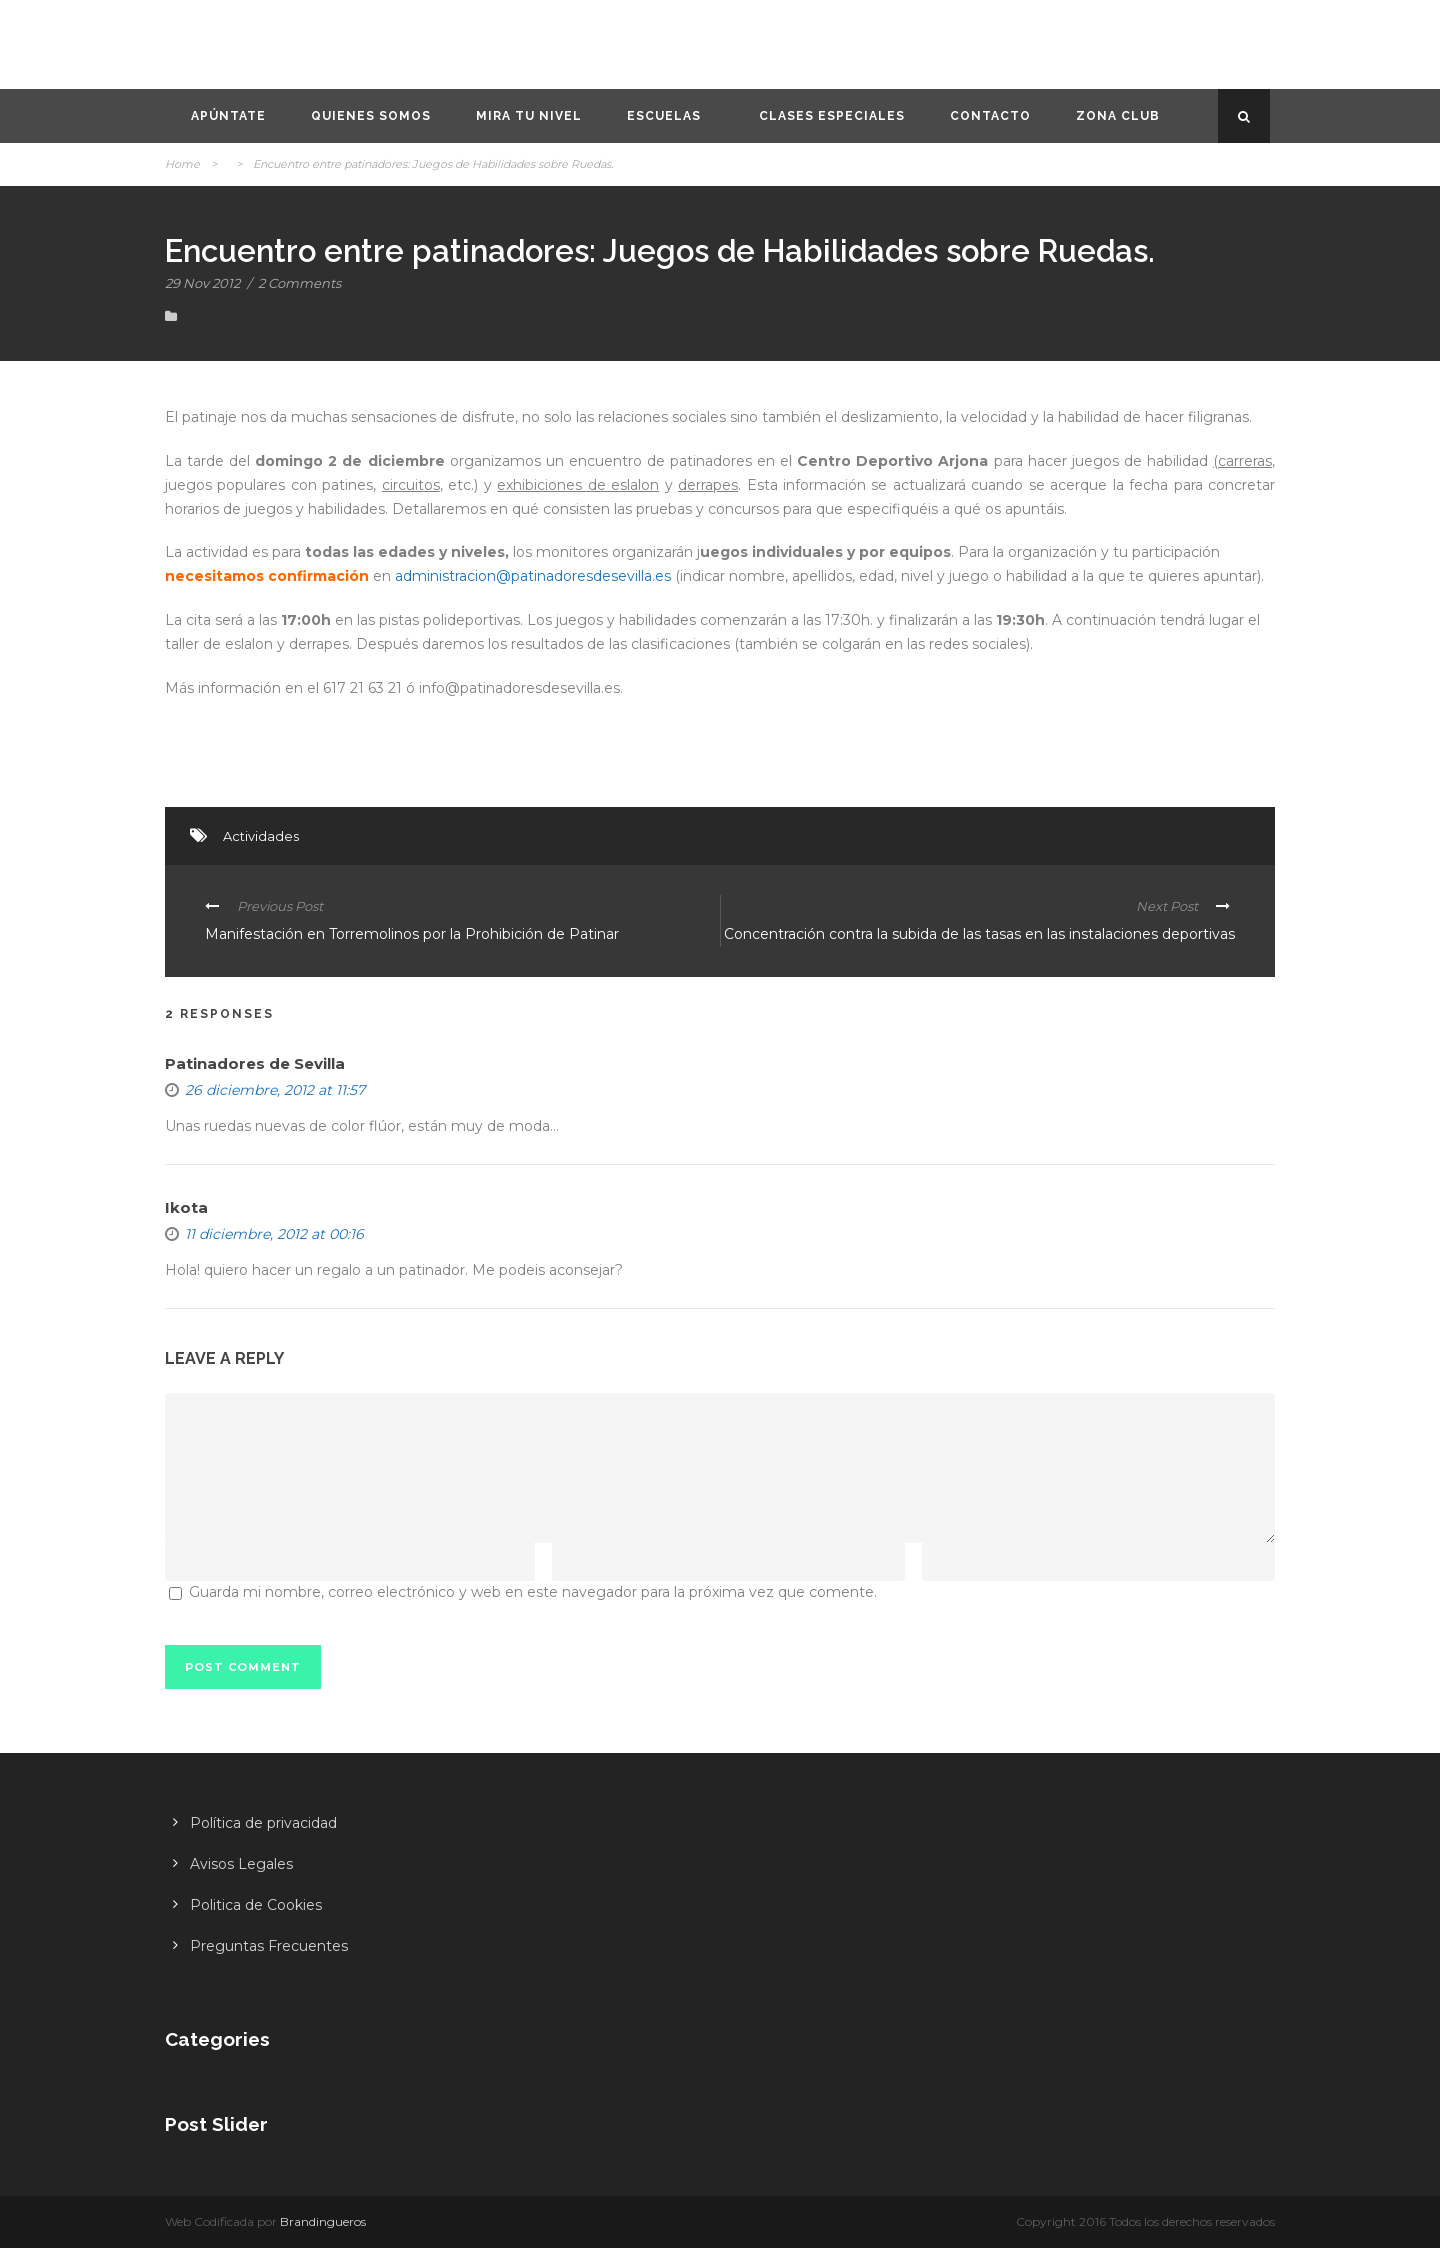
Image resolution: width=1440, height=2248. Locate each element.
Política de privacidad (263, 1823)
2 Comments (299, 283)
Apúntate (228, 116)
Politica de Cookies (256, 1905)
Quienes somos (371, 116)
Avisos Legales (241, 1864)
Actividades (261, 836)
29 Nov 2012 (202, 283)
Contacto (990, 116)
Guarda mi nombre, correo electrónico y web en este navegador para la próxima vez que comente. (533, 1592)
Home (182, 164)
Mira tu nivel (529, 116)
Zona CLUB (1118, 116)
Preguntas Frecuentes (269, 1946)
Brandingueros (323, 2221)
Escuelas (664, 116)
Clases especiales (832, 116)
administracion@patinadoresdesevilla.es (533, 576)
